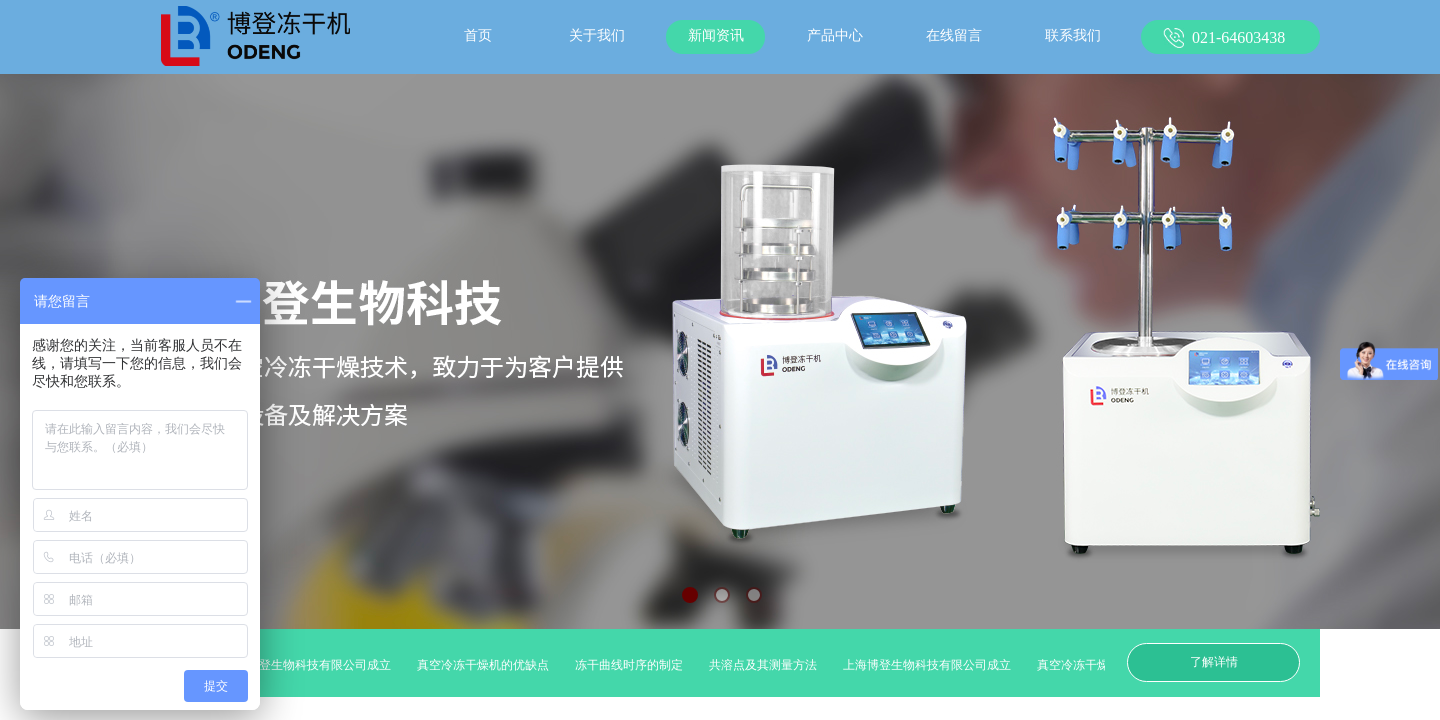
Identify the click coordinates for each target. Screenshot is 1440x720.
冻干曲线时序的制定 (634, 665)
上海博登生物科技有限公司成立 (312, 665)
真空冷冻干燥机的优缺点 (488, 665)
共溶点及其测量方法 (768, 665)
